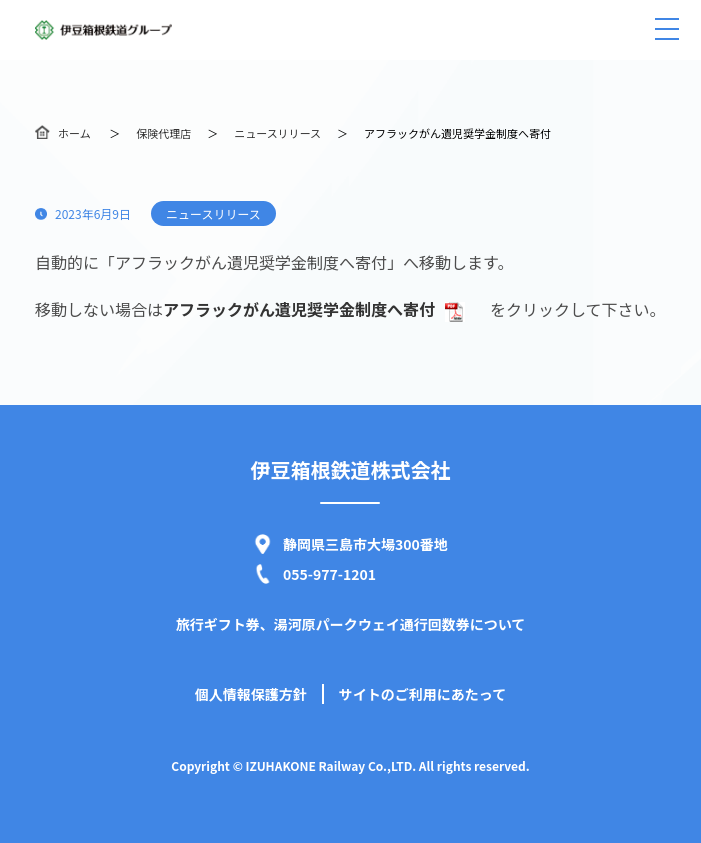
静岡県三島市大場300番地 (365, 544)
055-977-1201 (329, 574)
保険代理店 (163, 133)
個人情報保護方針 (251, 694)
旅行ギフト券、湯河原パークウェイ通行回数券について (351, 624)
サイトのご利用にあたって (422, 694)
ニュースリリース (277, 133)
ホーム (74, 133)
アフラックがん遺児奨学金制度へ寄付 (314, 309)
